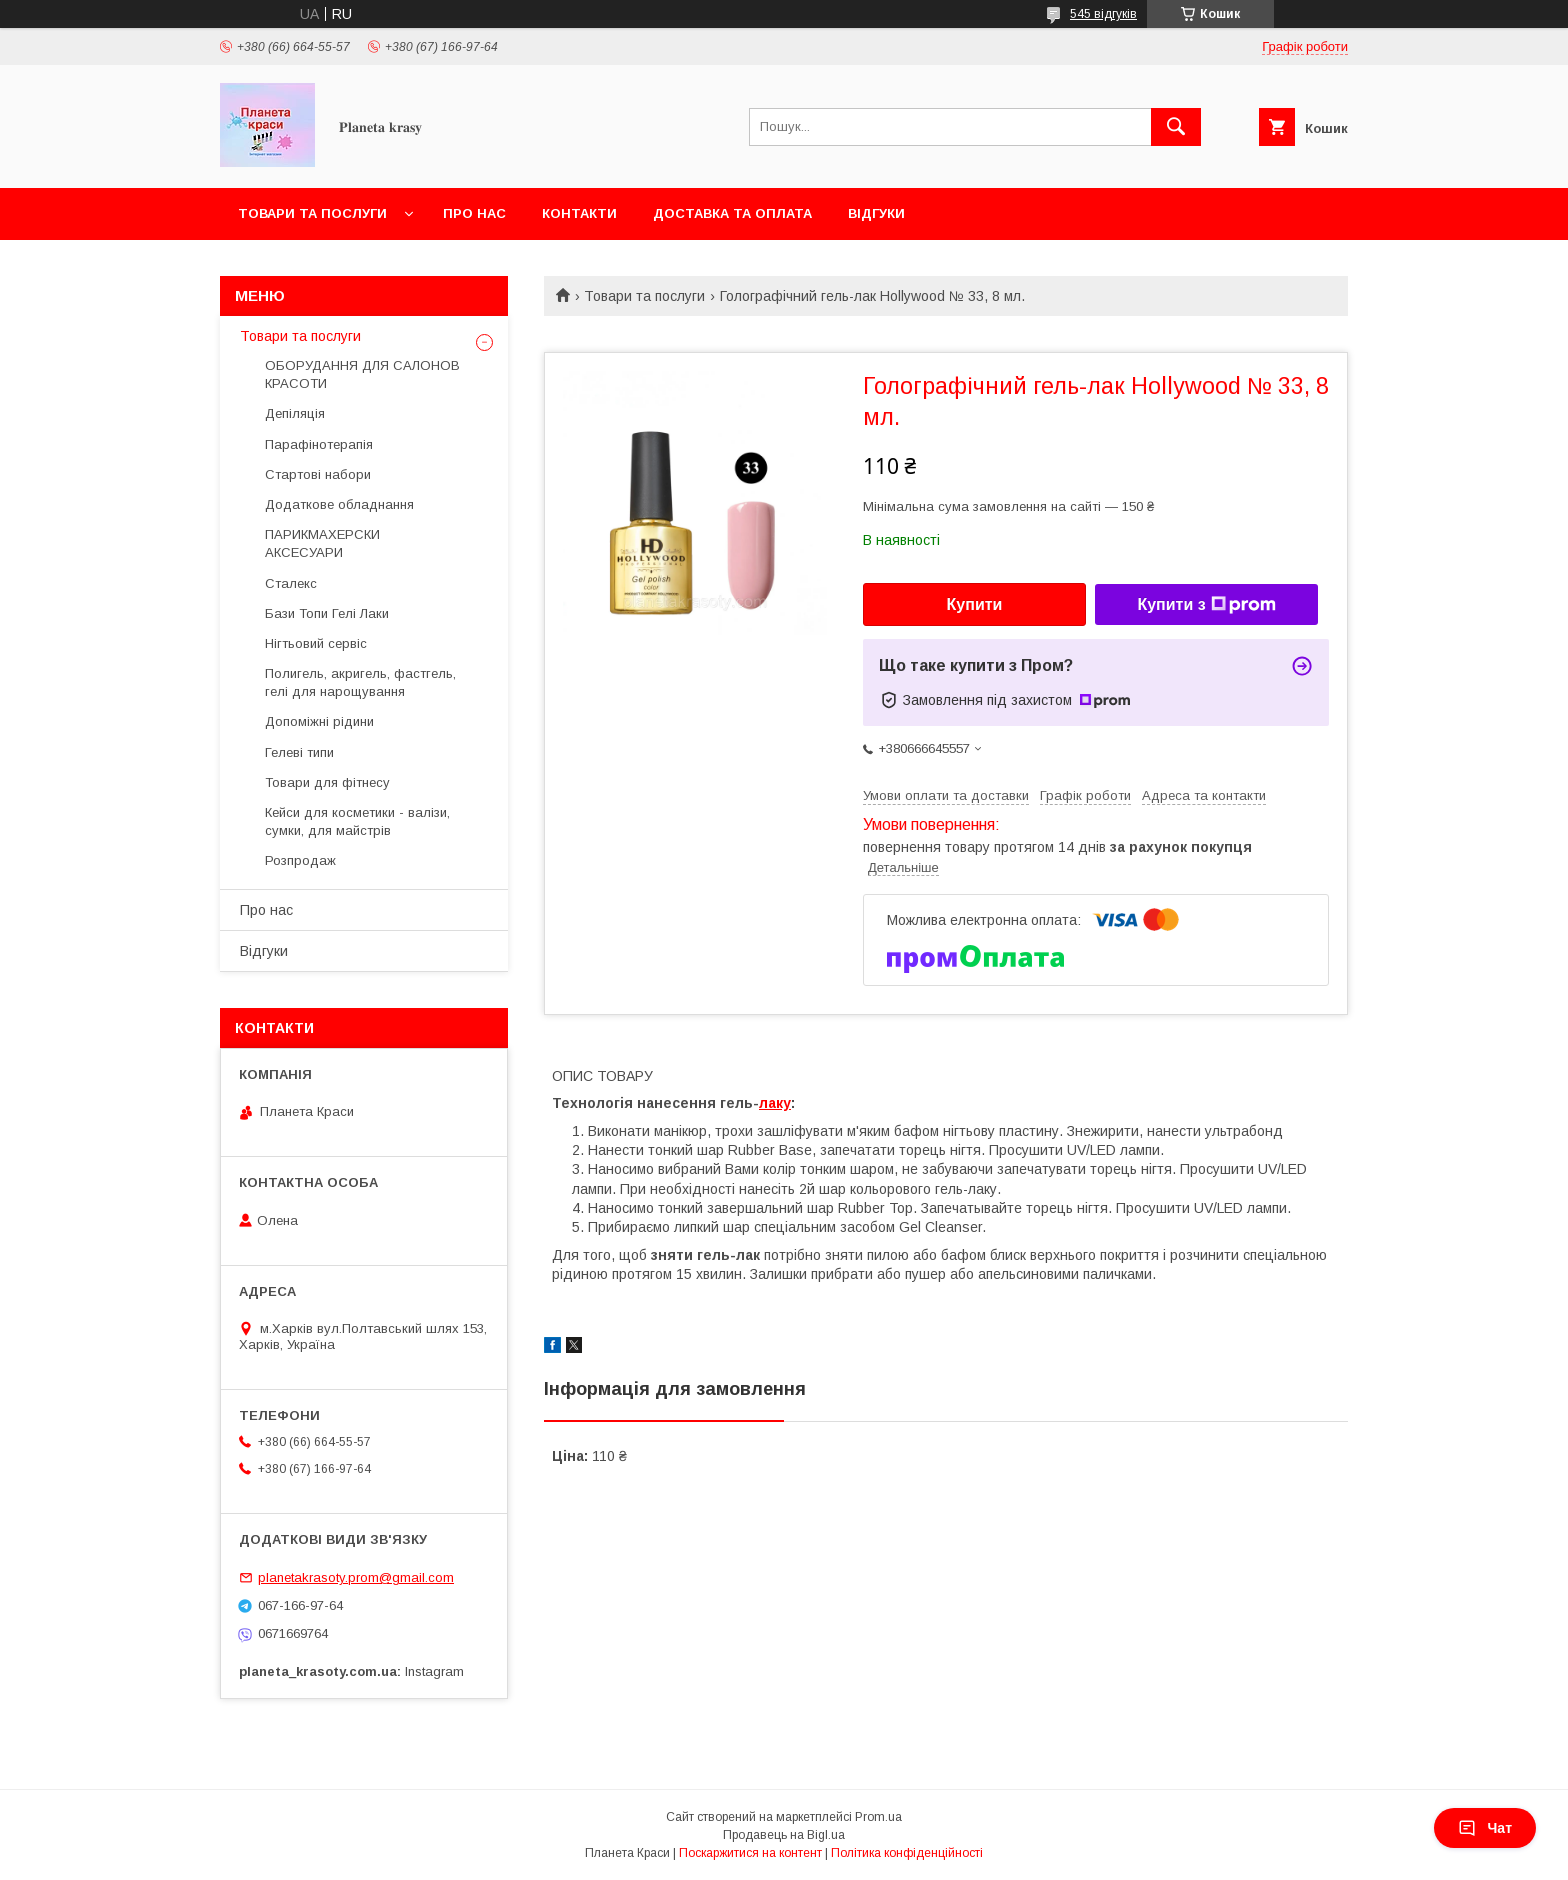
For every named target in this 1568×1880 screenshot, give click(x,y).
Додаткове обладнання (339, 504)
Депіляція (295, 413)
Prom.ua (878, 1817)
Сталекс (291, 583)
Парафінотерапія (319, 444)
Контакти (579, 213)
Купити (975, 604)
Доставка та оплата (732, 213)
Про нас (474, 213)
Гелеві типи (299, 752)
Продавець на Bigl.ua (784, 1835)
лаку (775, 1103)
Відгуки (876, 213)
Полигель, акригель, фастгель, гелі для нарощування (360, 682)
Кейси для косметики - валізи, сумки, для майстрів (357, 821)
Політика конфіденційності (907, 1853)
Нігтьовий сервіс (316, 643)
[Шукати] (1176, 127)
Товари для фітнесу (327, 782)
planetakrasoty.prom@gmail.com (356, 1577)
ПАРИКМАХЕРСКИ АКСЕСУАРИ (322, 543)
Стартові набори (318, 474)
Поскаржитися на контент (750, 1853)
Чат (1485, 1828)
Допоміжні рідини (319, 721)
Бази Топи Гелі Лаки (327, 613)
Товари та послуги (312, 213)
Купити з (1206, 605)
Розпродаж (300, 860)
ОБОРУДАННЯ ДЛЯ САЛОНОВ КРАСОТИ (362, 374)
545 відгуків (1103, 14)
